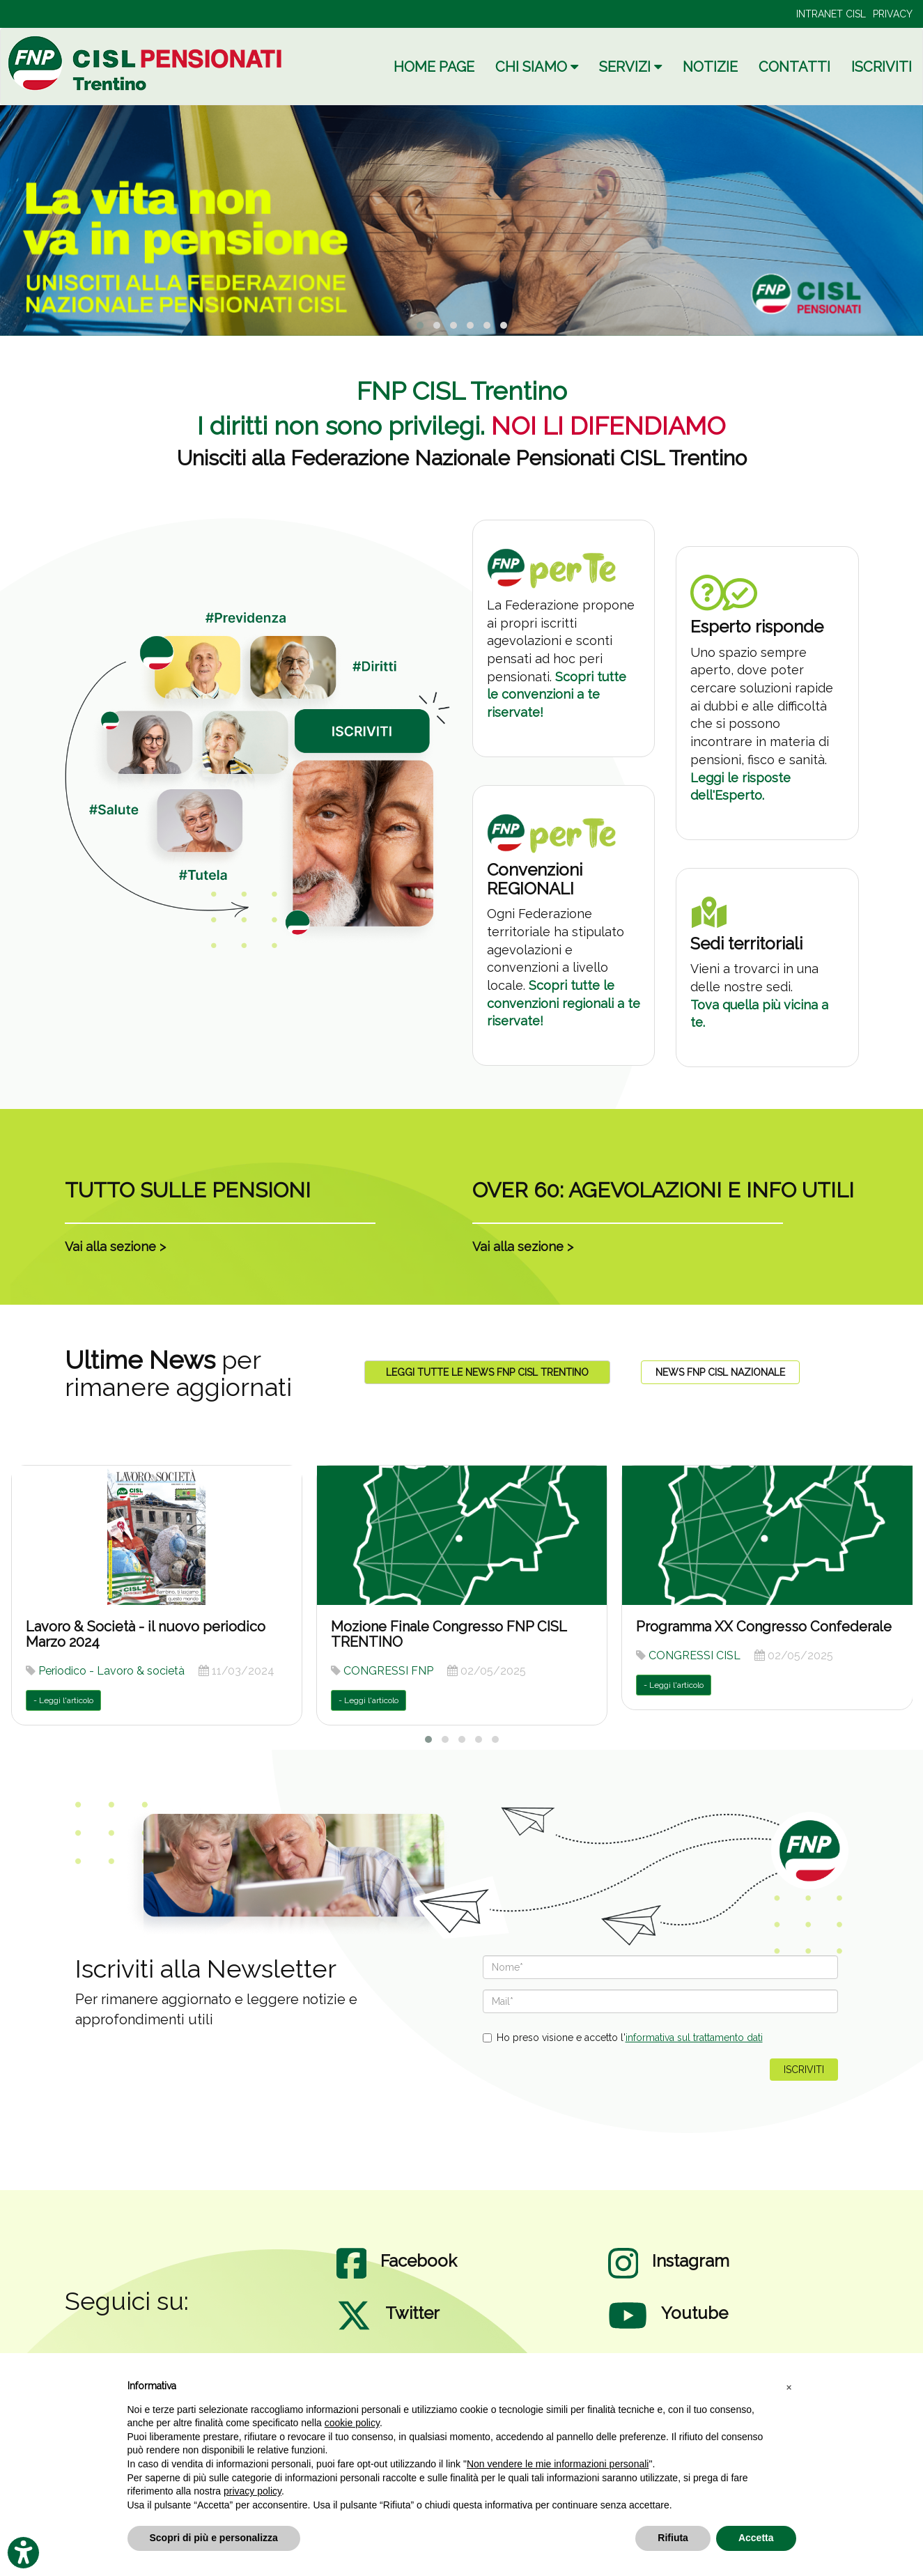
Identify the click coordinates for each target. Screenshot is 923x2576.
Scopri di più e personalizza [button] (214, 2537)
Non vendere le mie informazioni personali (558, 2463)
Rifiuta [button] (673, 2537)
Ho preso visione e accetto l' (623, 2037)
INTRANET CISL (831, 14)
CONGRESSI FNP (388, 1670)
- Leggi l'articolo (63, 1700)
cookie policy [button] (352, 2422)
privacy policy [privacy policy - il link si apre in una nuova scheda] (252, 2491)
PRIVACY (893, 14)
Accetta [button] (756, 2537)
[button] (789, 2386)
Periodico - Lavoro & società (111, 1670)
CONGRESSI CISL (694, 1655)
